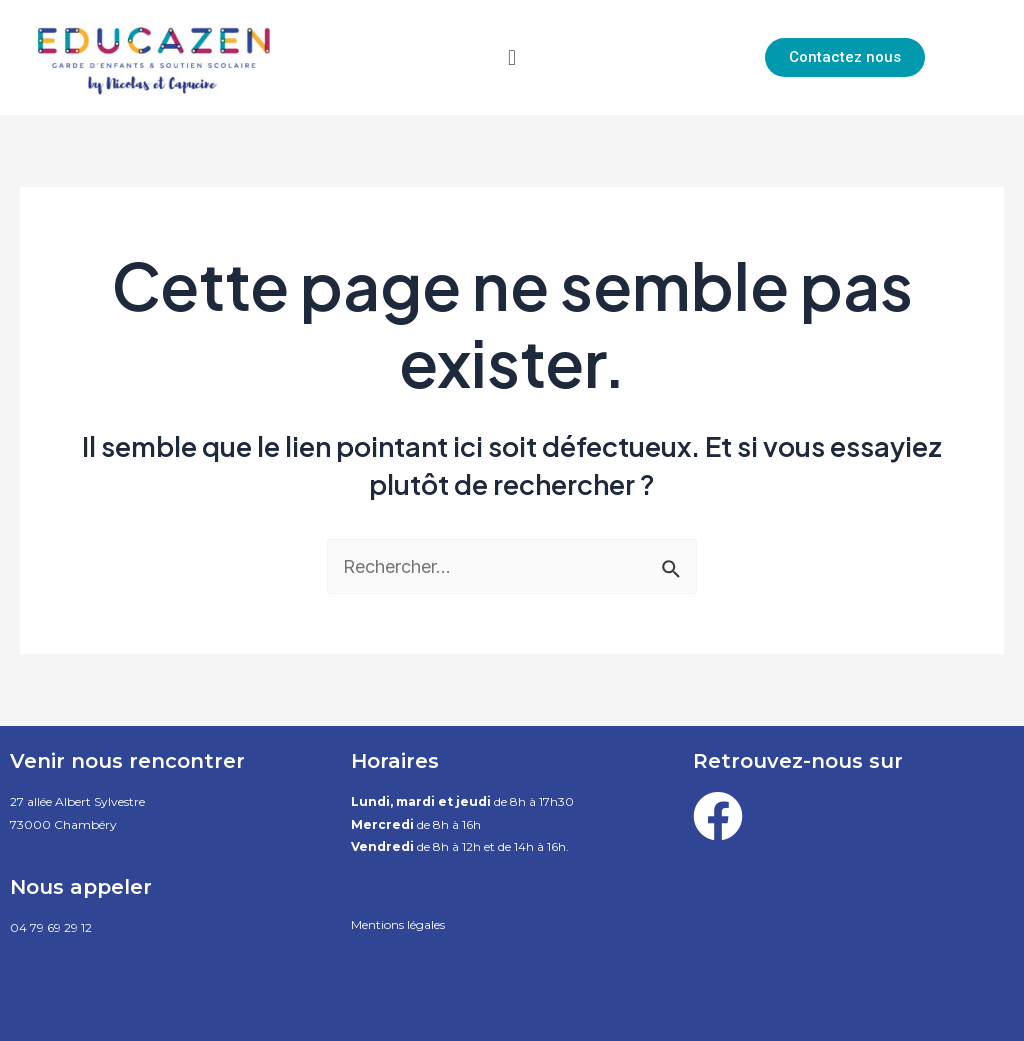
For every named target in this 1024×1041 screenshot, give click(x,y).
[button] (511, 57)
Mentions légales (398, 924)
